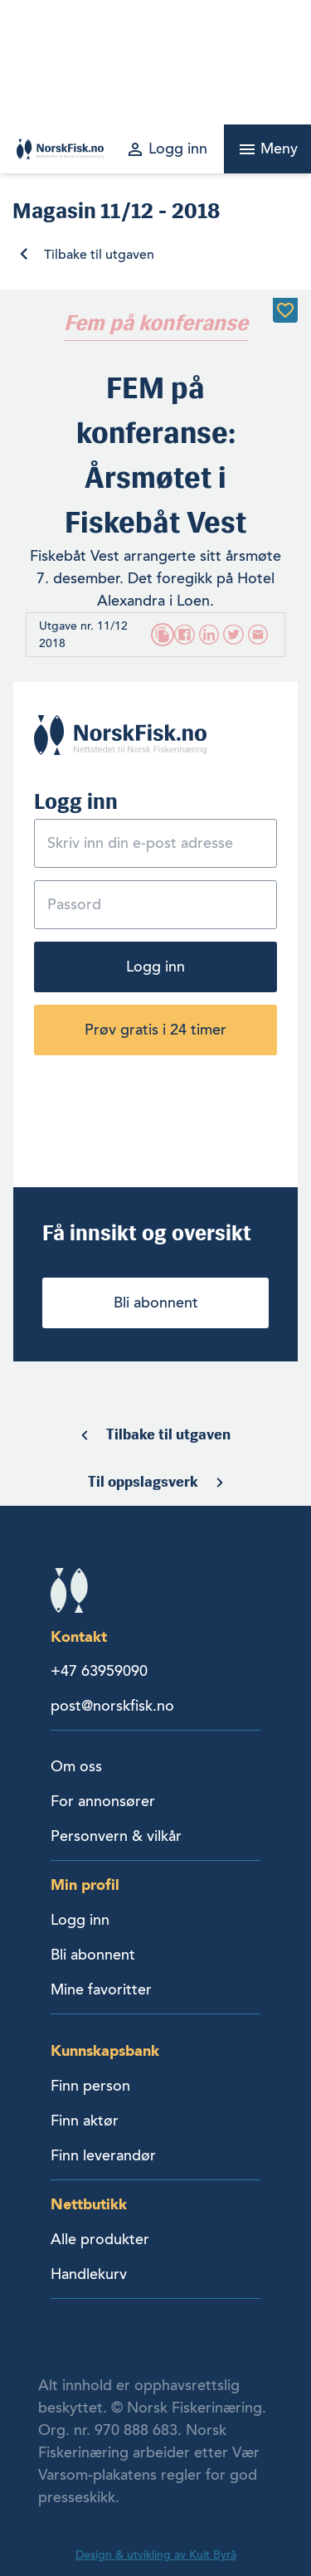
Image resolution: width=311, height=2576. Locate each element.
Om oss (76, 1766)
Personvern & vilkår (116, 1836)
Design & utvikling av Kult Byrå (155, 2555)
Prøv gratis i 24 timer (155, 1029)
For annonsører (103, 1801)
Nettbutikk (89, 2204)
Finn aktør (85, 2120)
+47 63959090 (99, 1671)
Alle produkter (100, 2239)
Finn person (90, 2086)
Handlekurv (89, 2274)
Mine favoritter (101, 1989)
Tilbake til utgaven (99, 254)
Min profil (85, 1884)
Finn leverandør (103, 2155)
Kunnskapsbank (105, 2050)
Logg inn (155, 966)
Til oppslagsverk (143, 1482)
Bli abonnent (156, 1302)
